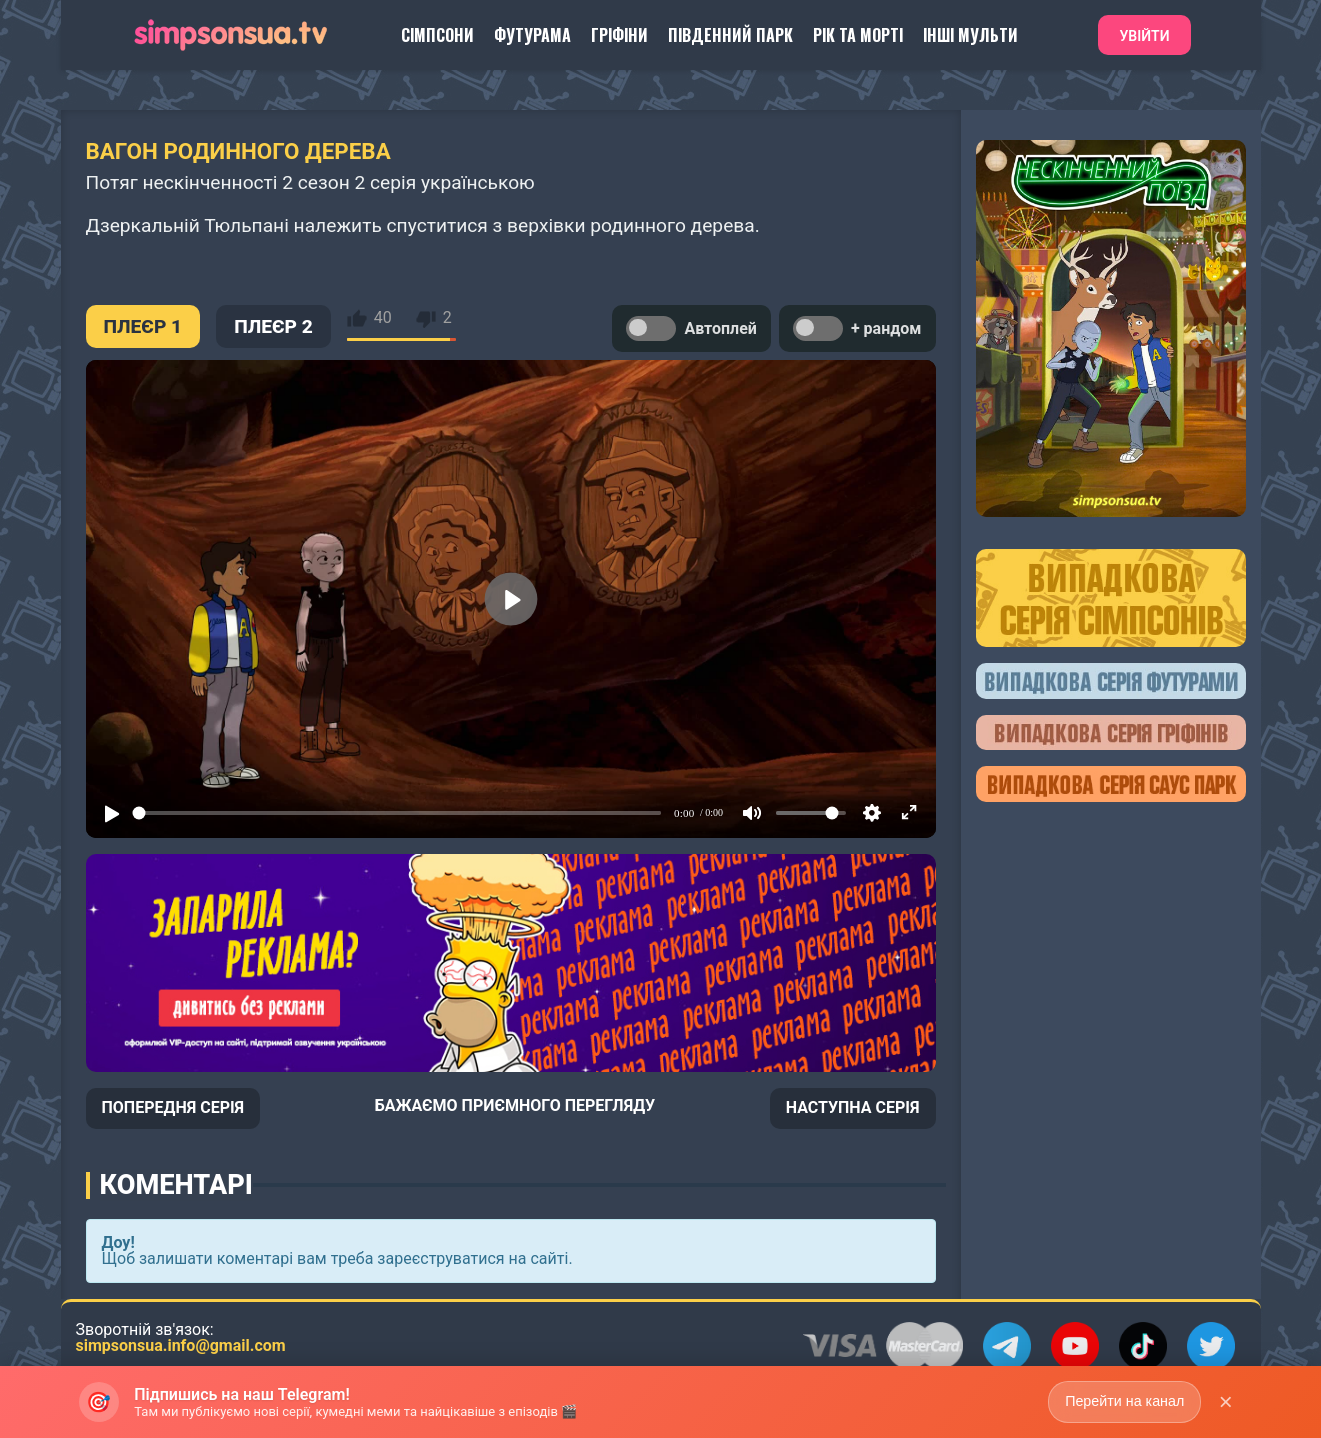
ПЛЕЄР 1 (143, 326)
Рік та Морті (858, 35)
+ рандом (857, 328)
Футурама (532, 35)
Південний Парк (730, 35)
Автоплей (691, 328)
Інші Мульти (970, 35)
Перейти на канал (1123, 1401)
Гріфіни (619, 35)
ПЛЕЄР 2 (273, 326)
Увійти (1144, 36)
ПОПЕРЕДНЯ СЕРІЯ (173, 1107)
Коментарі (176, 1185)
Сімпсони (437, 35)
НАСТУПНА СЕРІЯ (853, 1107)
